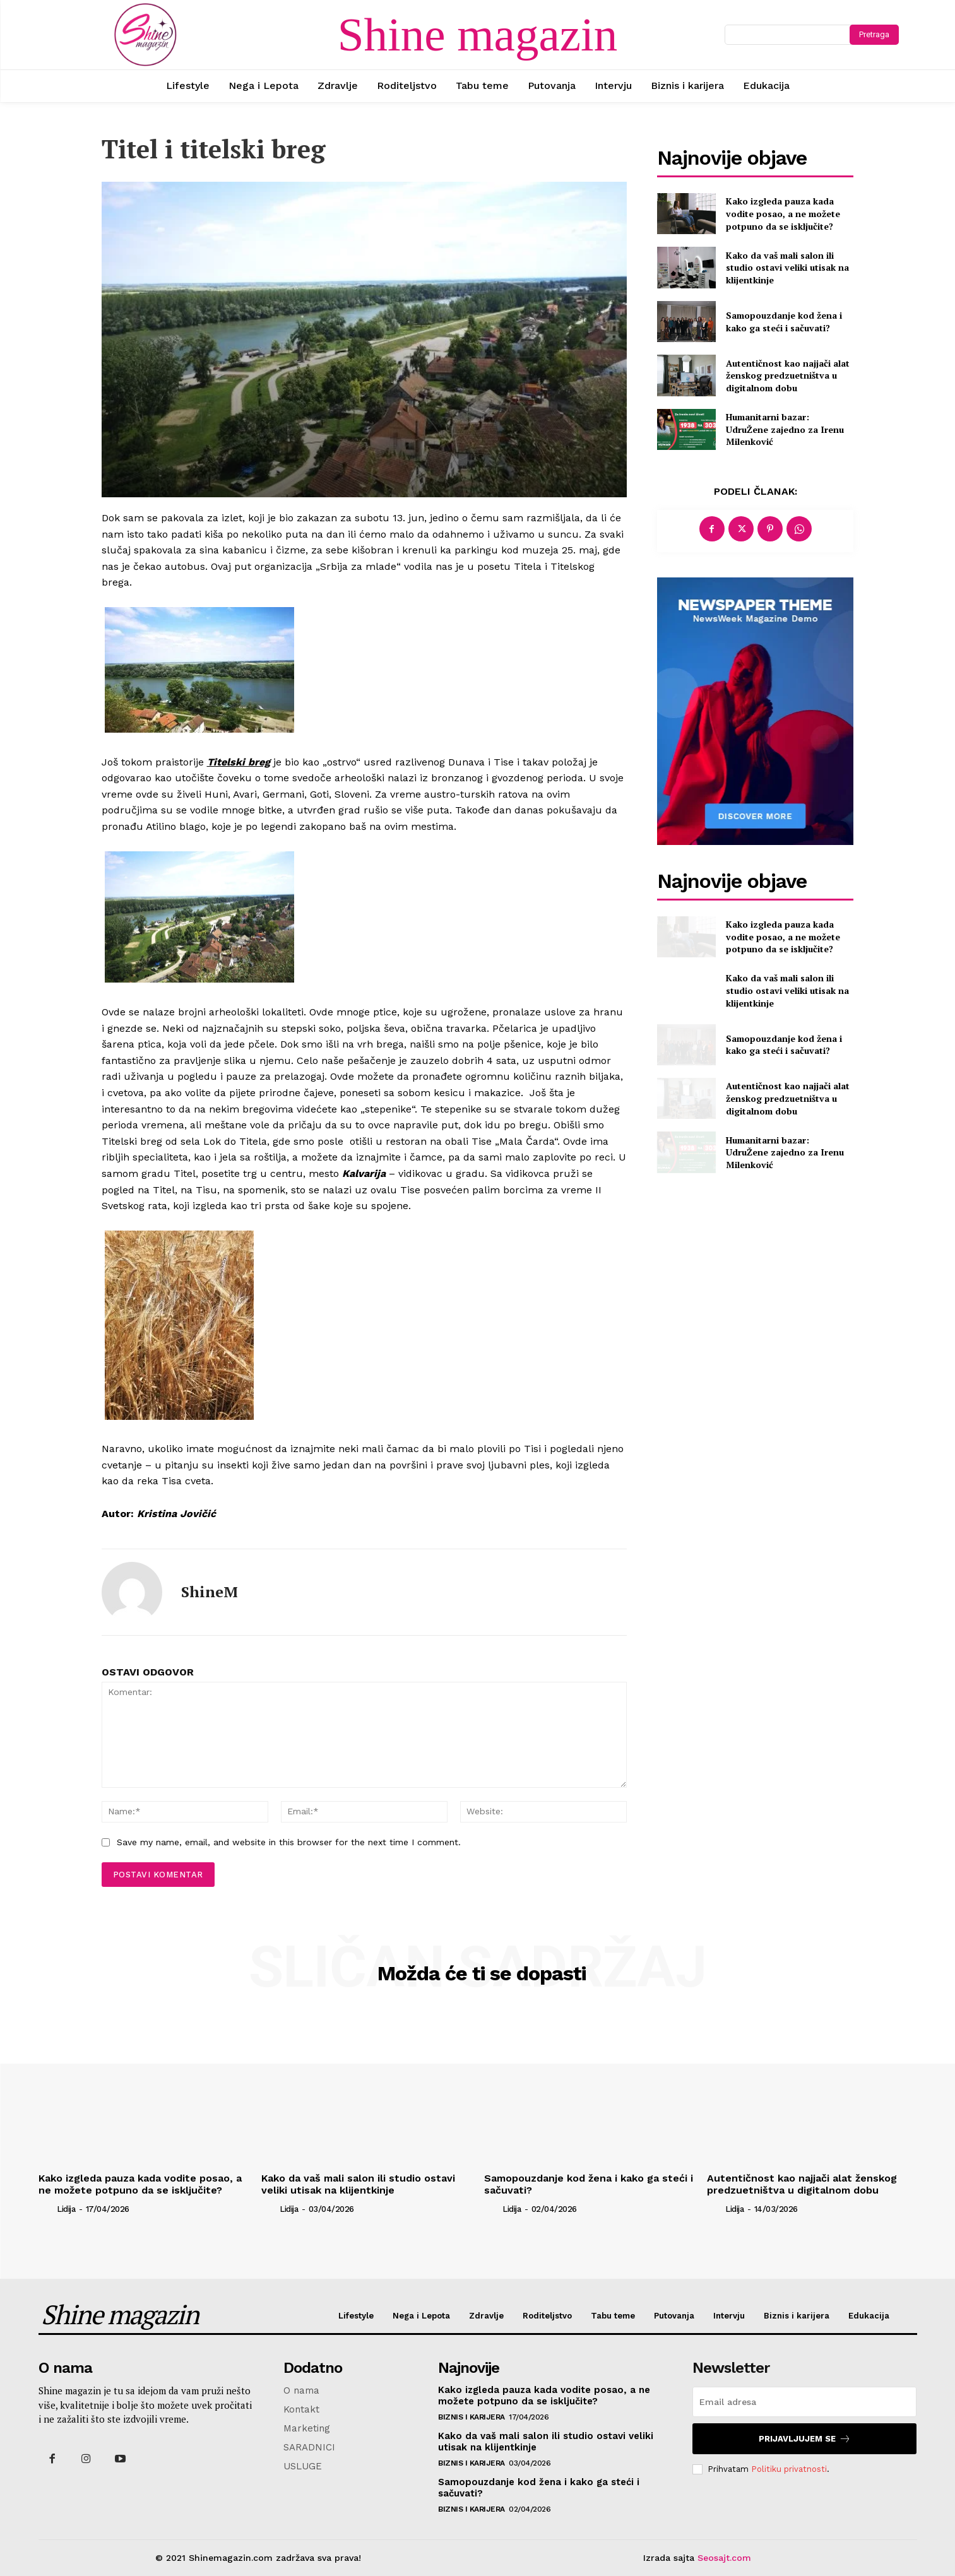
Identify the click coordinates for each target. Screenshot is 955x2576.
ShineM (209, 1592)
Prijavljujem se (805, 2439)
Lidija (66, 2209)
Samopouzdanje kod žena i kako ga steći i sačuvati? (784, 321)
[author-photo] (47, 2209)
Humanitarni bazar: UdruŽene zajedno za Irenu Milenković (785, 429)
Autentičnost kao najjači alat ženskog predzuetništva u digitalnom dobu (788, 375)
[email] (804, 2402)
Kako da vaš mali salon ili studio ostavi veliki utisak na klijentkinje (787, 267)
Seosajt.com (724, 2558)
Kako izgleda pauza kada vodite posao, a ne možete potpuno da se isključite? (783, 213)
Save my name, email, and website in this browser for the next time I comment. (289, 1842)
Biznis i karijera (471, 2417)
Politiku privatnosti (789, 2469)
